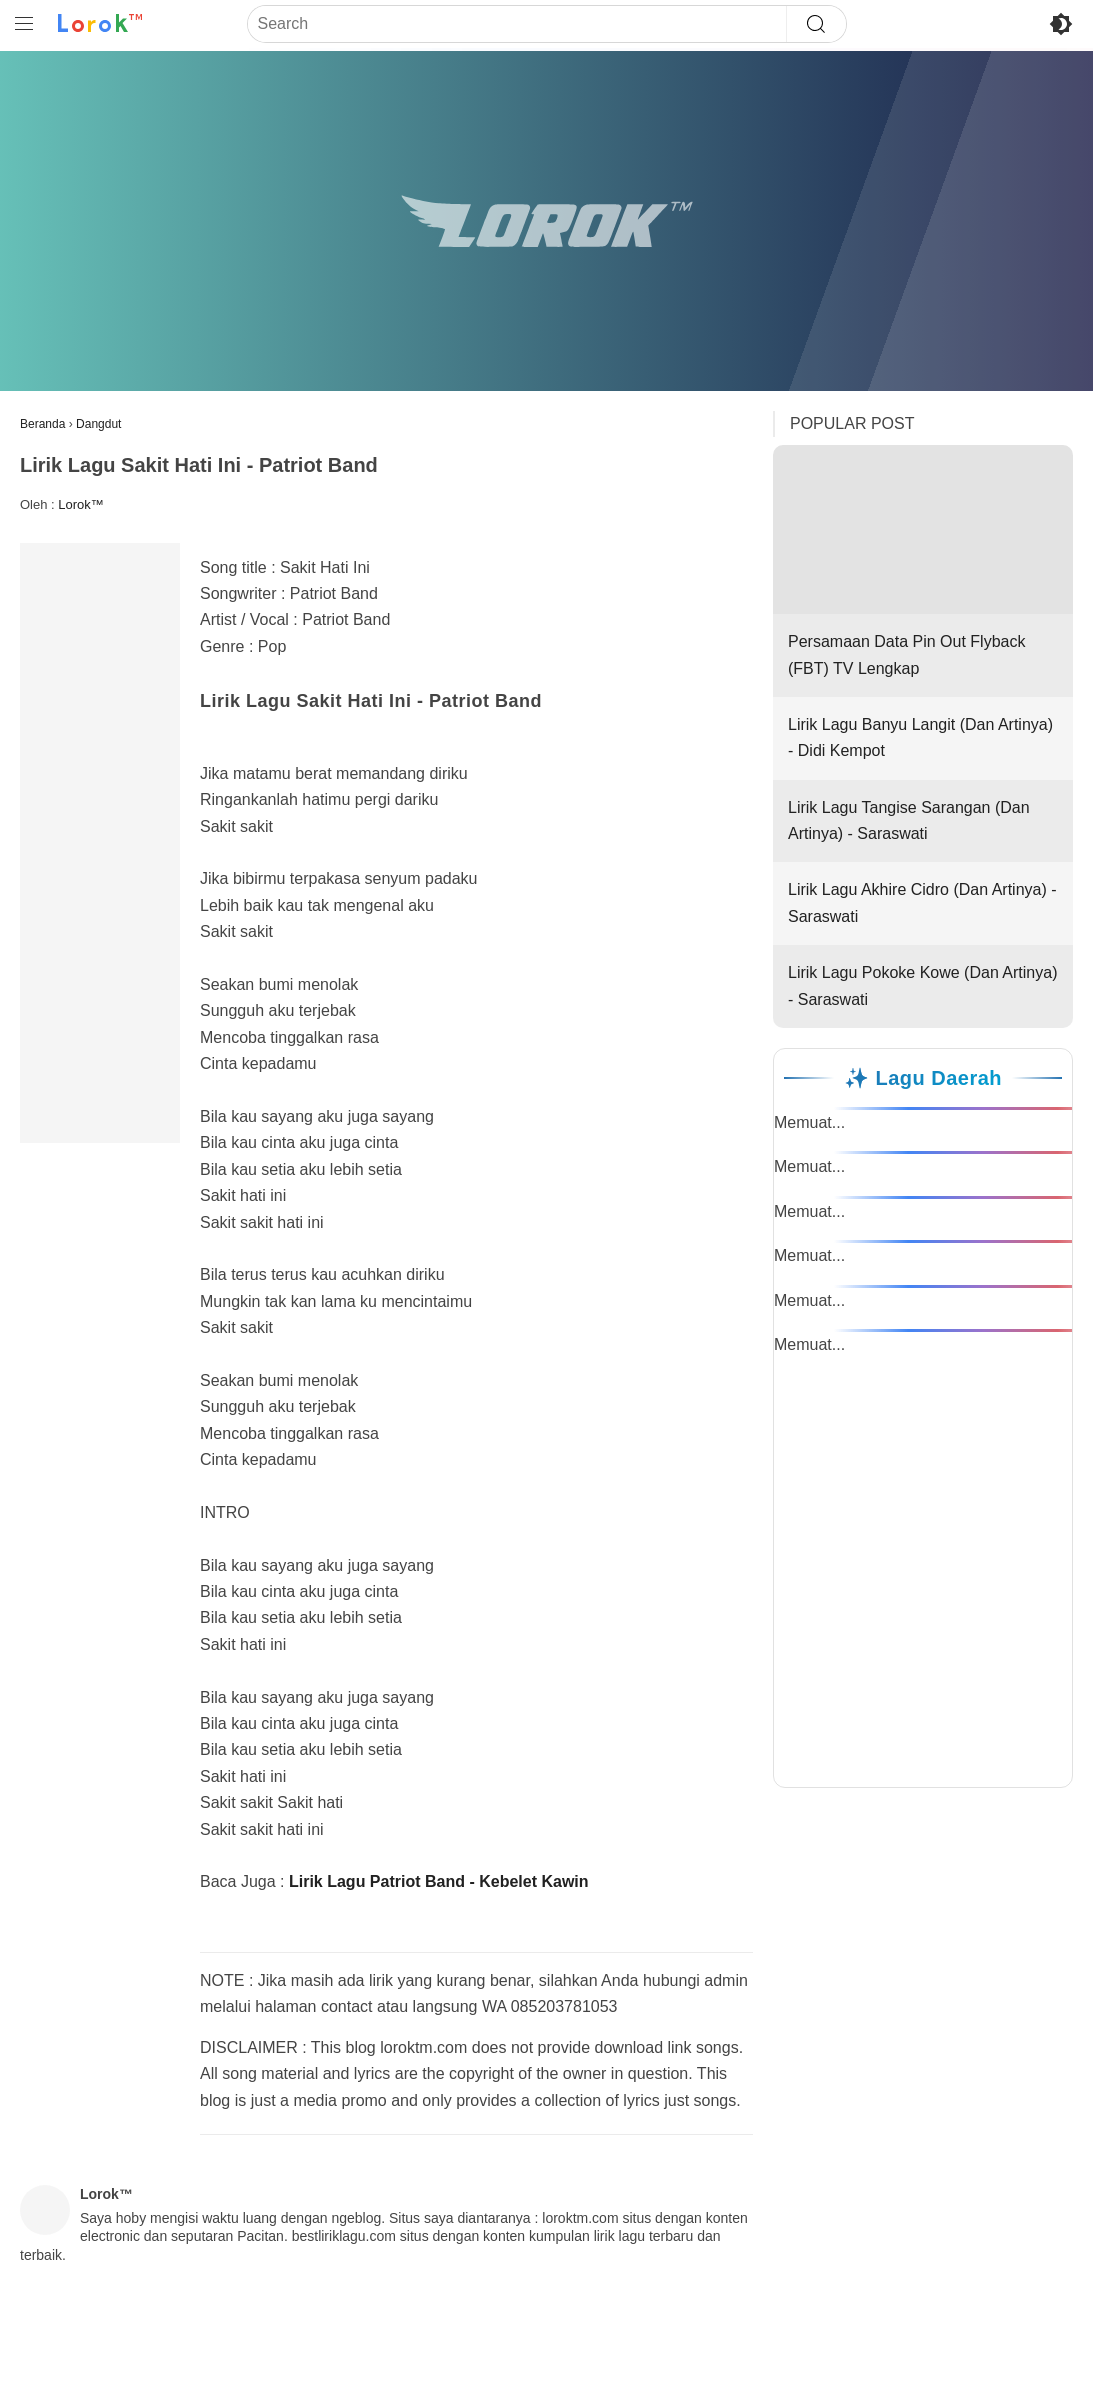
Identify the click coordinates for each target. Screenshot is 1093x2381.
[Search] (517, 24)
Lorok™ (81, 504)
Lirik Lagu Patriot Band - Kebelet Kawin (439, 1881)
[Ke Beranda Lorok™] (100, 24)
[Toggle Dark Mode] (1061, 24)
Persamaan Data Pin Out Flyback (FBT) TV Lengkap (923, 560)
